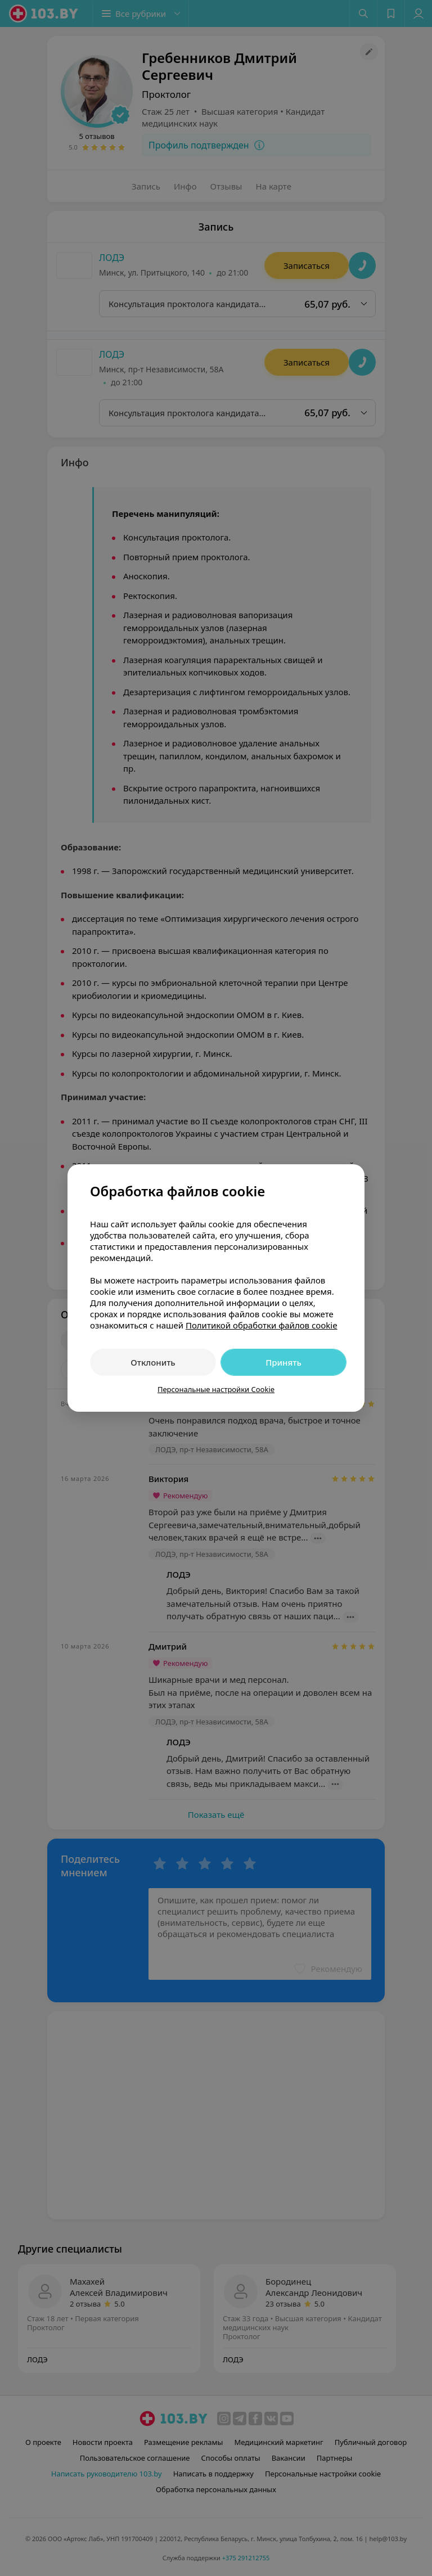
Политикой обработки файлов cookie (262, 1325)
